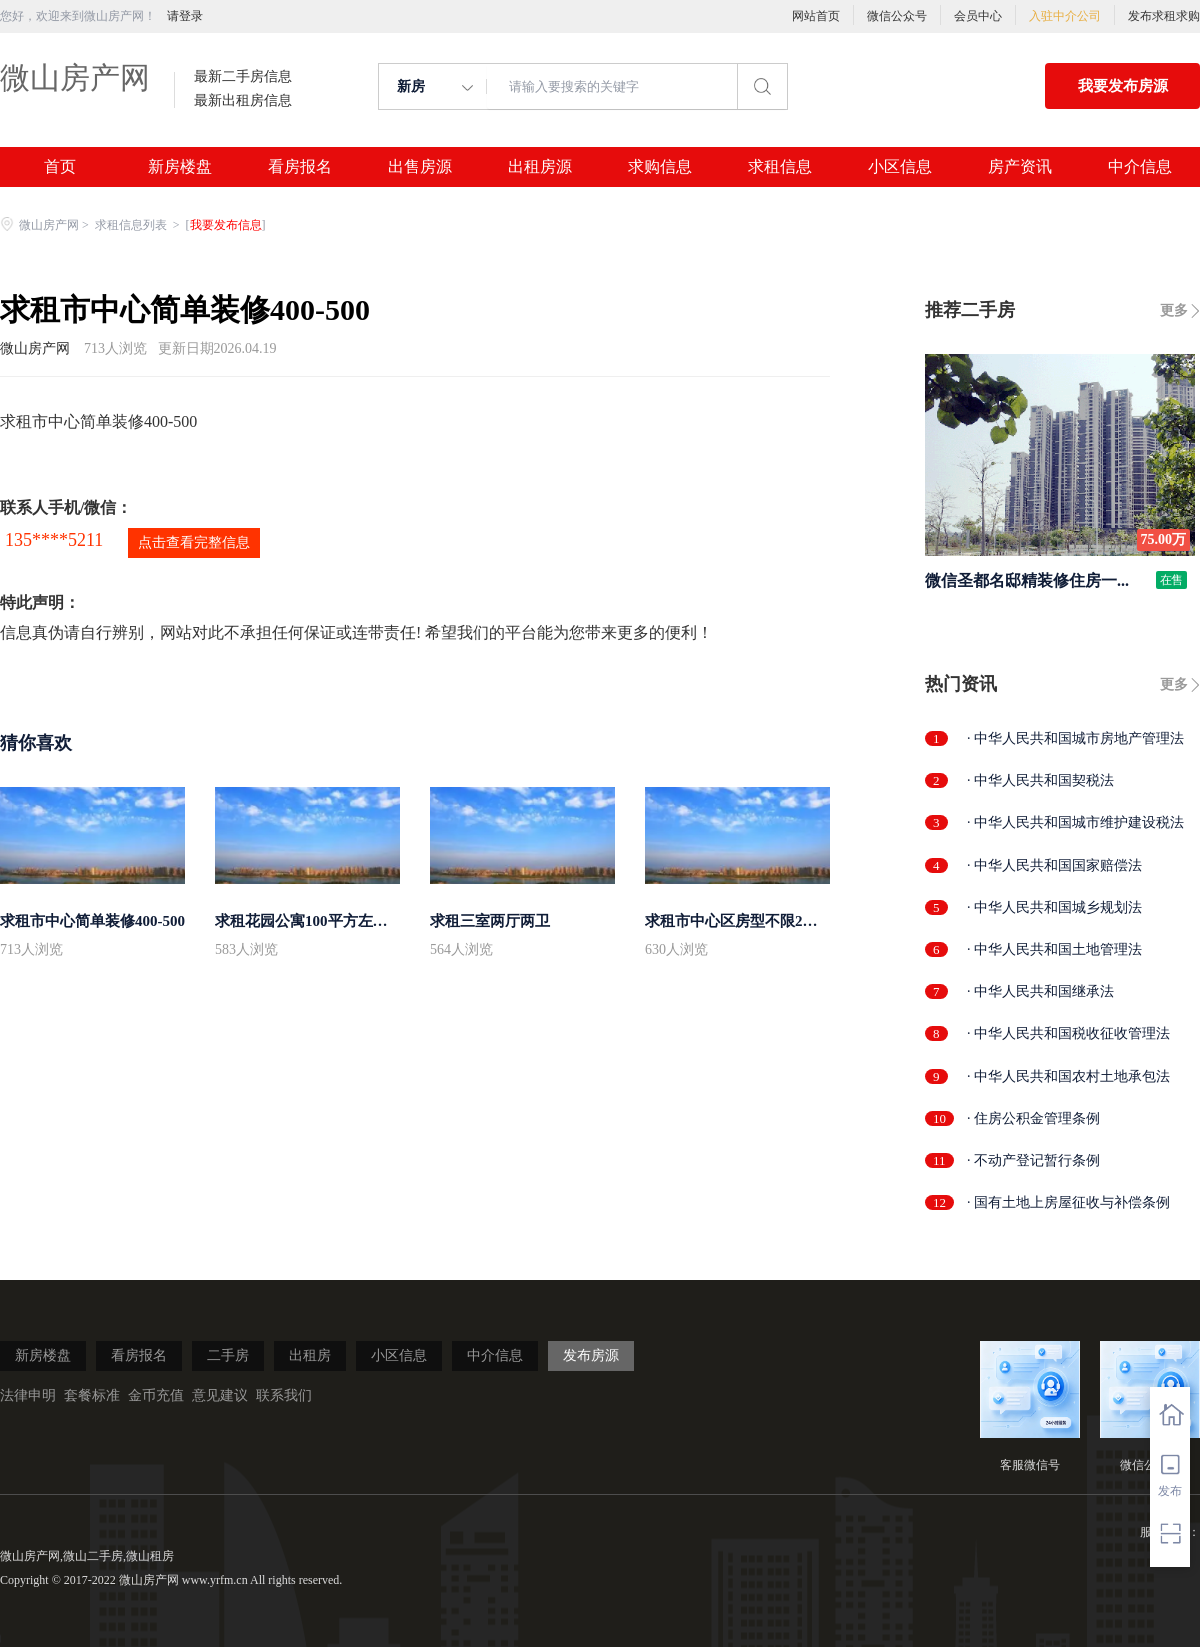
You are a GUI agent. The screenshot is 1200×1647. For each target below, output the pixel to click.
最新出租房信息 (243, 101)
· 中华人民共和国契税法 (1040, 780)
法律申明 (28, 1395)
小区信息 (900, 167)
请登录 (185, 16)
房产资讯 (1020, 167)
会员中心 (978, 16)
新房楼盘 (180, 167)
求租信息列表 (132, 225)
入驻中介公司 (1065, 16)
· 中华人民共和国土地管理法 (1054, 949)
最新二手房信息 (243, 77)
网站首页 (816, 16)
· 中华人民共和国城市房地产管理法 (1075, 738)
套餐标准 (92, 1395)
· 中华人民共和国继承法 (1040, 991)
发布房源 (591, 1355)
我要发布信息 (226, 225)
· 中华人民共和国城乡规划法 (1054, 907)
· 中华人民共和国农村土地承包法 (1068, 1076)
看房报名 (300, 167)
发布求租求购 (1164, 16)
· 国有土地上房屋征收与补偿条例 (1068, 1202)
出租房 (310, 1355)
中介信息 (1140, 167)
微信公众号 (897, 16)
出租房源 (540, 167)
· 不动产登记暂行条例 (1033, 1160)
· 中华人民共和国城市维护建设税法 (1075, 822)
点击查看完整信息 (194, 542)
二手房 (228, 1355)
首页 (60, 167)
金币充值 (156, 1395)
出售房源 (420, 167)
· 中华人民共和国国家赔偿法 (1054, 865)
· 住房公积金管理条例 (1033, 1118)
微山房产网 (75, 77)
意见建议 (220, 1395)
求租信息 (780, 167)
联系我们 (284, 1395)
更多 (1174, 310)
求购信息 (660, 167)
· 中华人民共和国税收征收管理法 (1068, 1033)
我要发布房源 (1123, 86)
